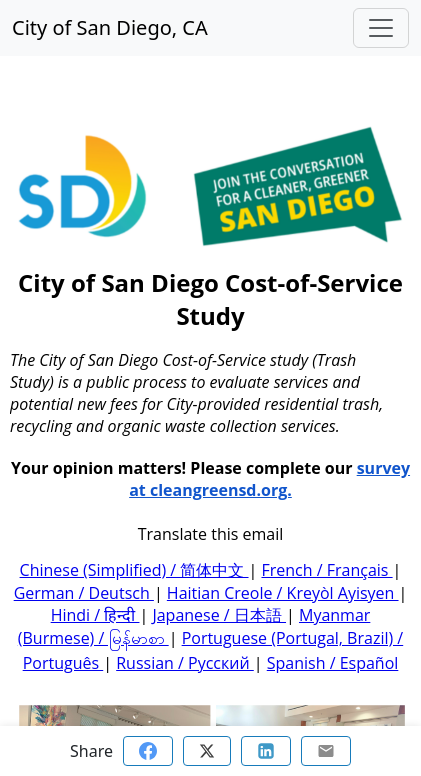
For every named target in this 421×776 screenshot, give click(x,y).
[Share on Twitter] (207, 751)
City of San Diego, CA (110, 27)
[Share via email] (326, 751)
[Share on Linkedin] (266, 751)
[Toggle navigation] (381, 28)
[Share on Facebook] (148, 751)
